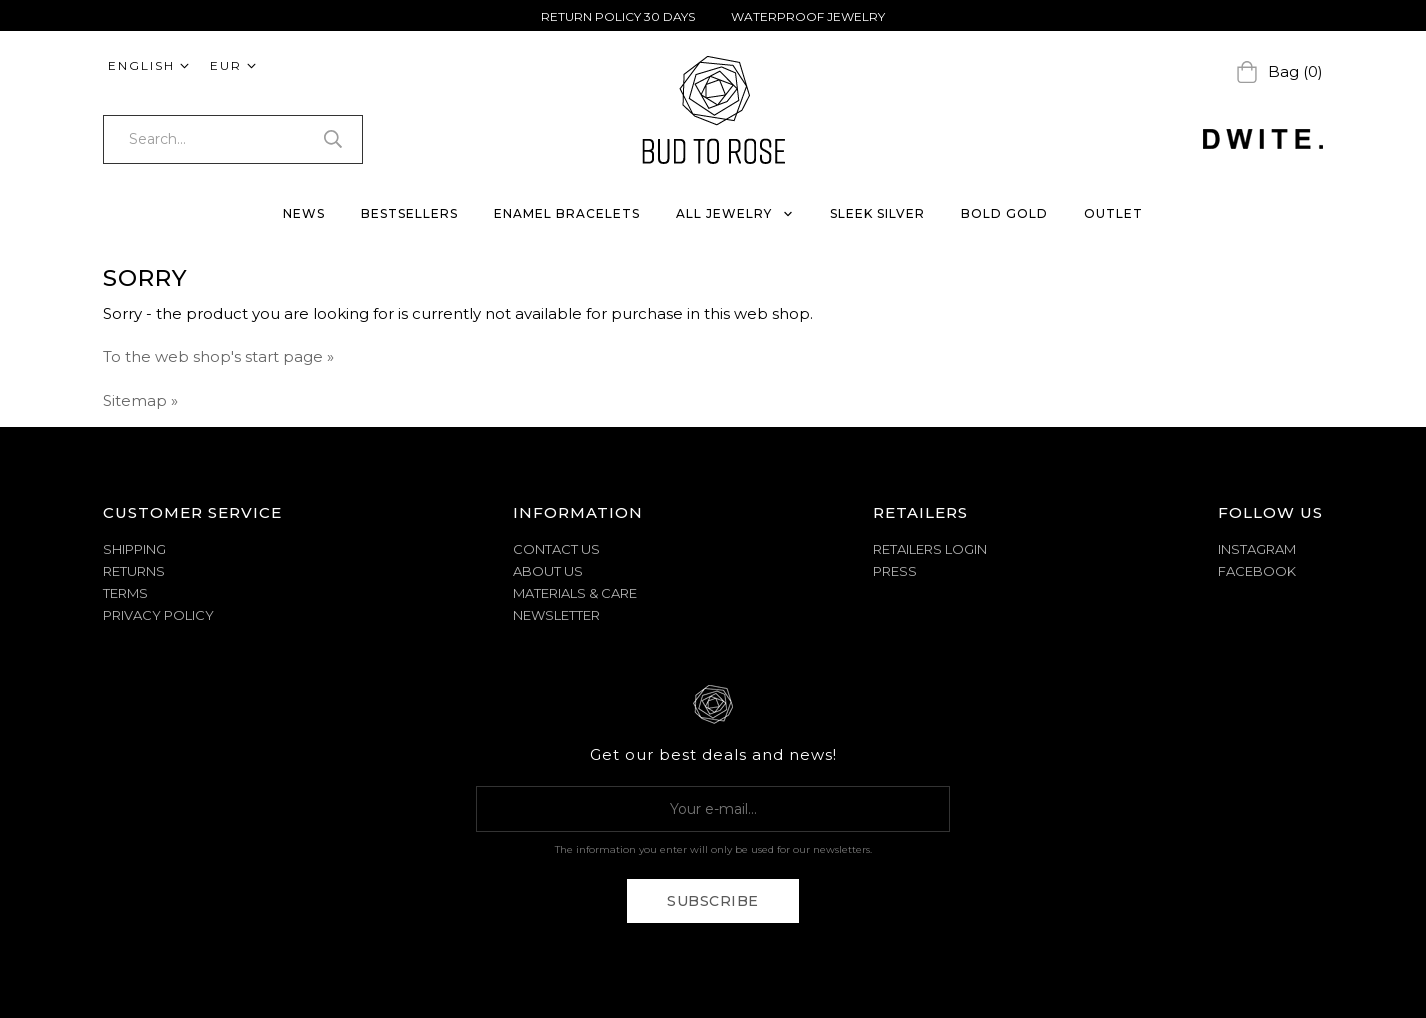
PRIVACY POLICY (158, 615)
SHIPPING (134, 549)
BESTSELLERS (409, 213)
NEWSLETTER (556, 615)
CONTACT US (556, 549)
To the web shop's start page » (218, 356)
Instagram (1257, 549)
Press (895, 571)
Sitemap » (140, 400)
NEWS (304, 213)
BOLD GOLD (1004, 213)
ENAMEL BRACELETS (567, 213)
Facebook (1257, 571)
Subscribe (713, 901)
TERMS (125, 593)
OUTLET (1113, 213)
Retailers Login (930, 549)
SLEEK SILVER (877, 213)
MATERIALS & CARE (575, 593)
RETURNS (134, 571)
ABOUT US (548, 571)
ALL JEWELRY (735, 213)
